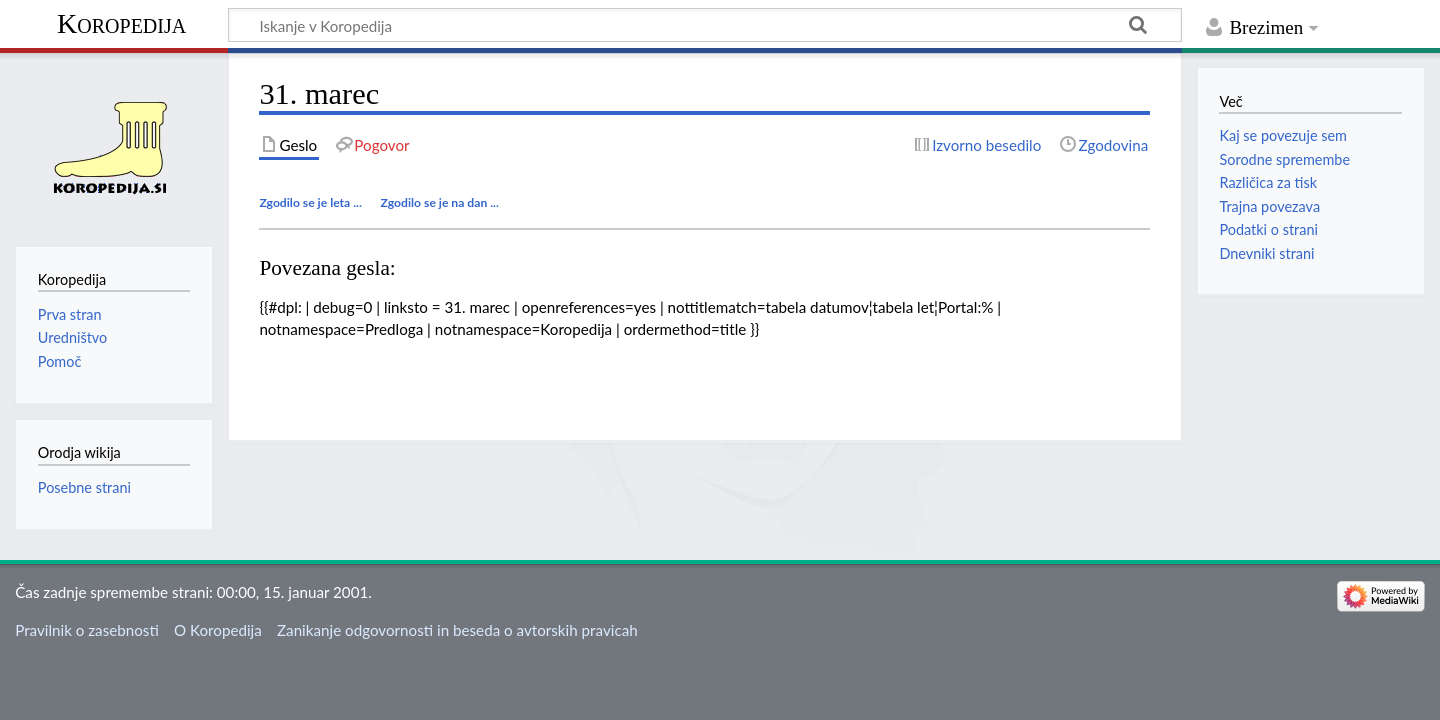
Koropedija (121, 23)
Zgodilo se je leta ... (310, 202)
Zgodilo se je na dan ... (440, 202)
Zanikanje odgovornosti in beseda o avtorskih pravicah (457, 630)
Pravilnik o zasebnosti (87, 630)
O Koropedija (218, 630)
